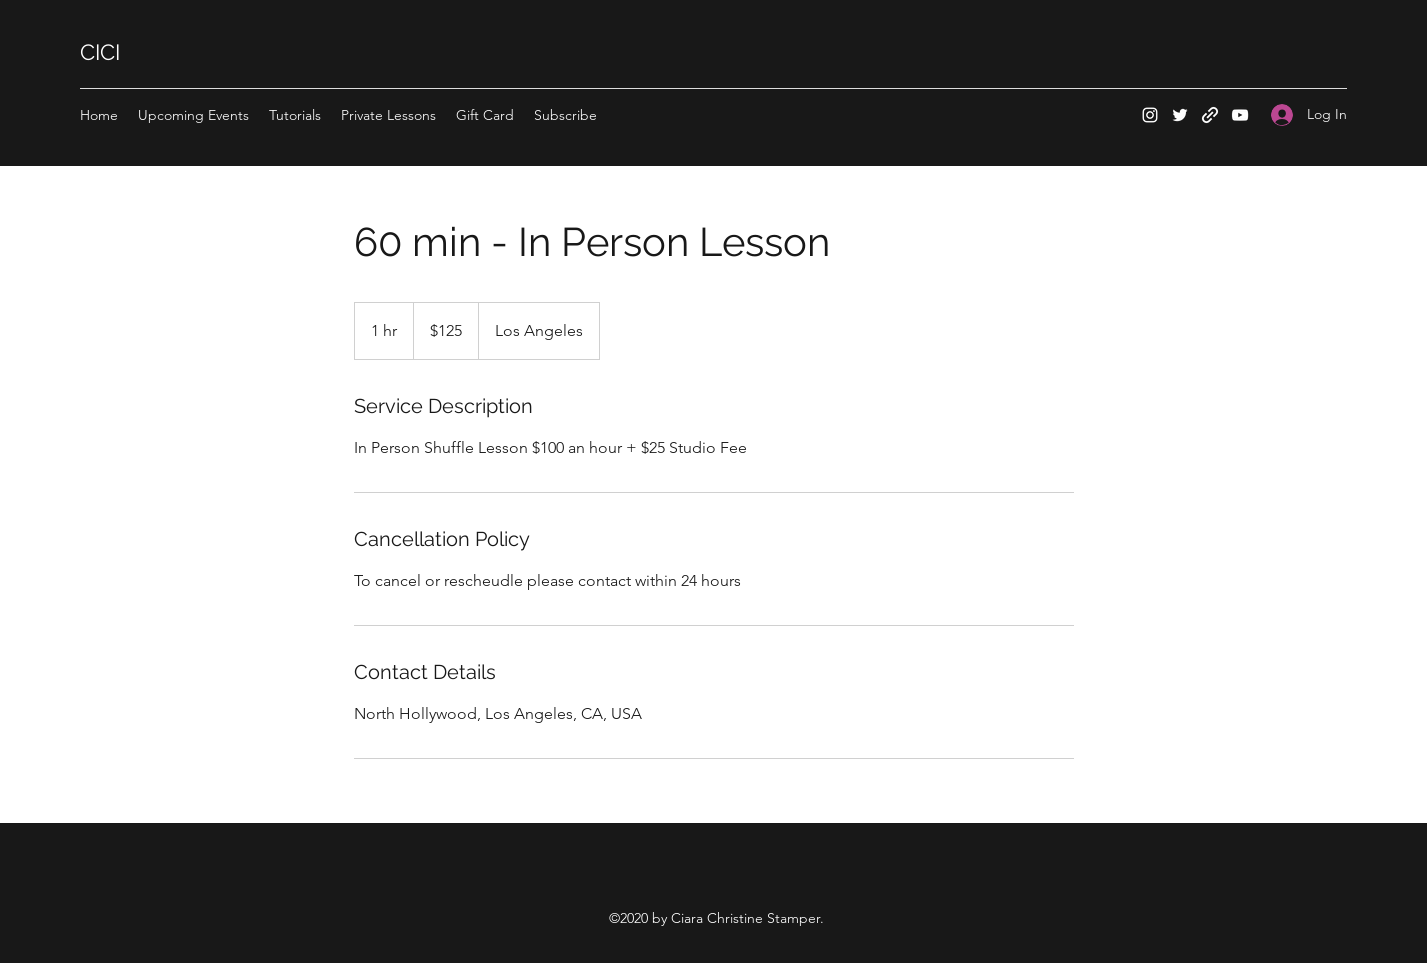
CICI (100, 52)
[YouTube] (1240, 115)
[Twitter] (1180, 115)
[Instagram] (1150, 115)
